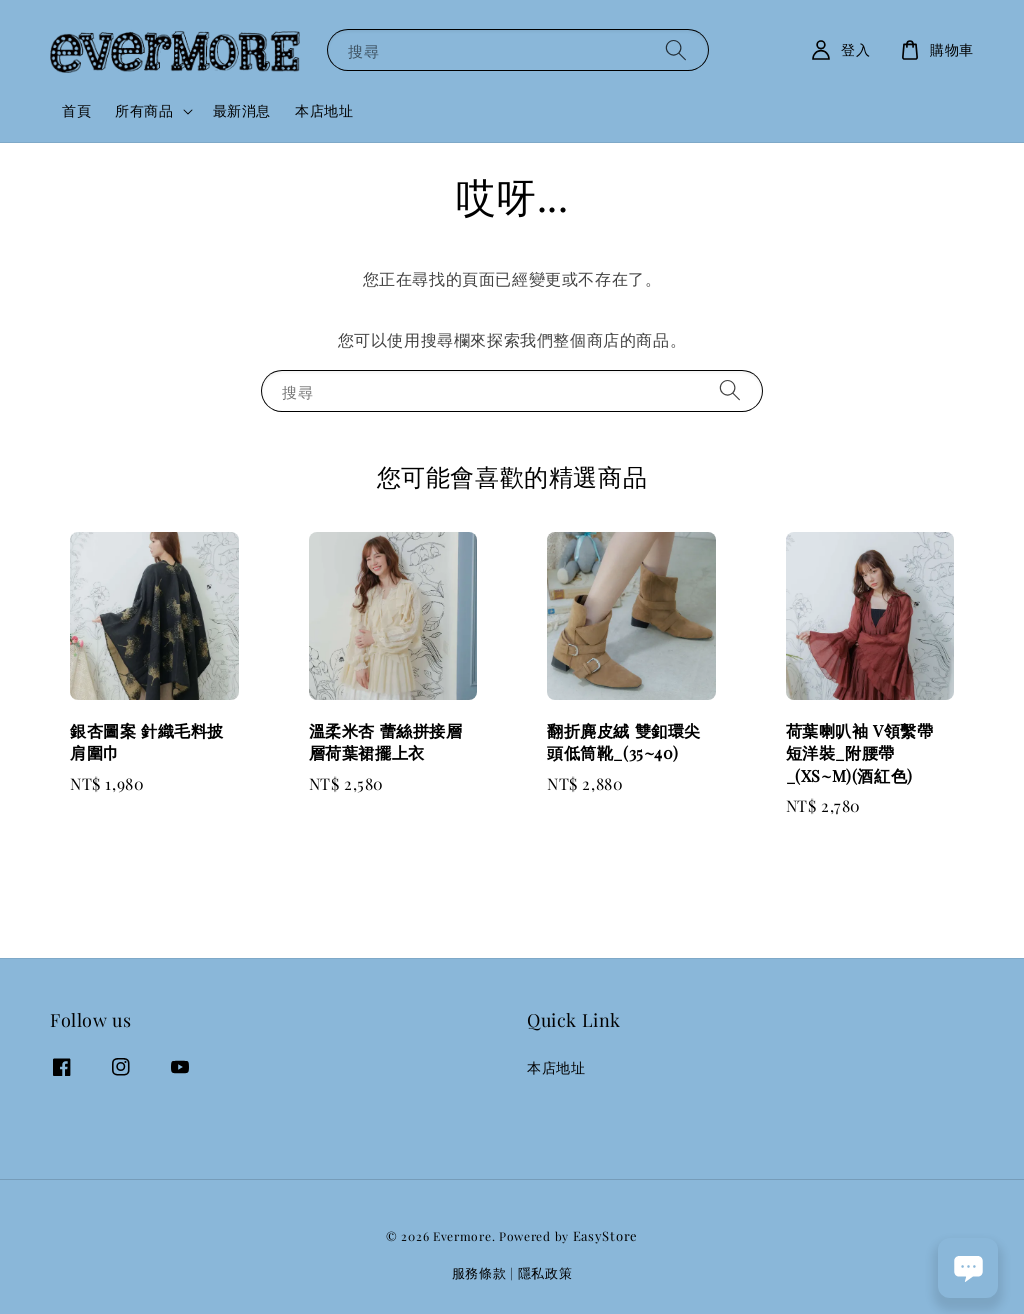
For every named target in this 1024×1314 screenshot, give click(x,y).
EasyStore (605, 1235)
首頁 (76, 110)
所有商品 (144, 111)
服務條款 (479, 1272)
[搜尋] (676, 49)
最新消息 (242, 110)
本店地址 (324, 110)
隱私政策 (545, 1272)
